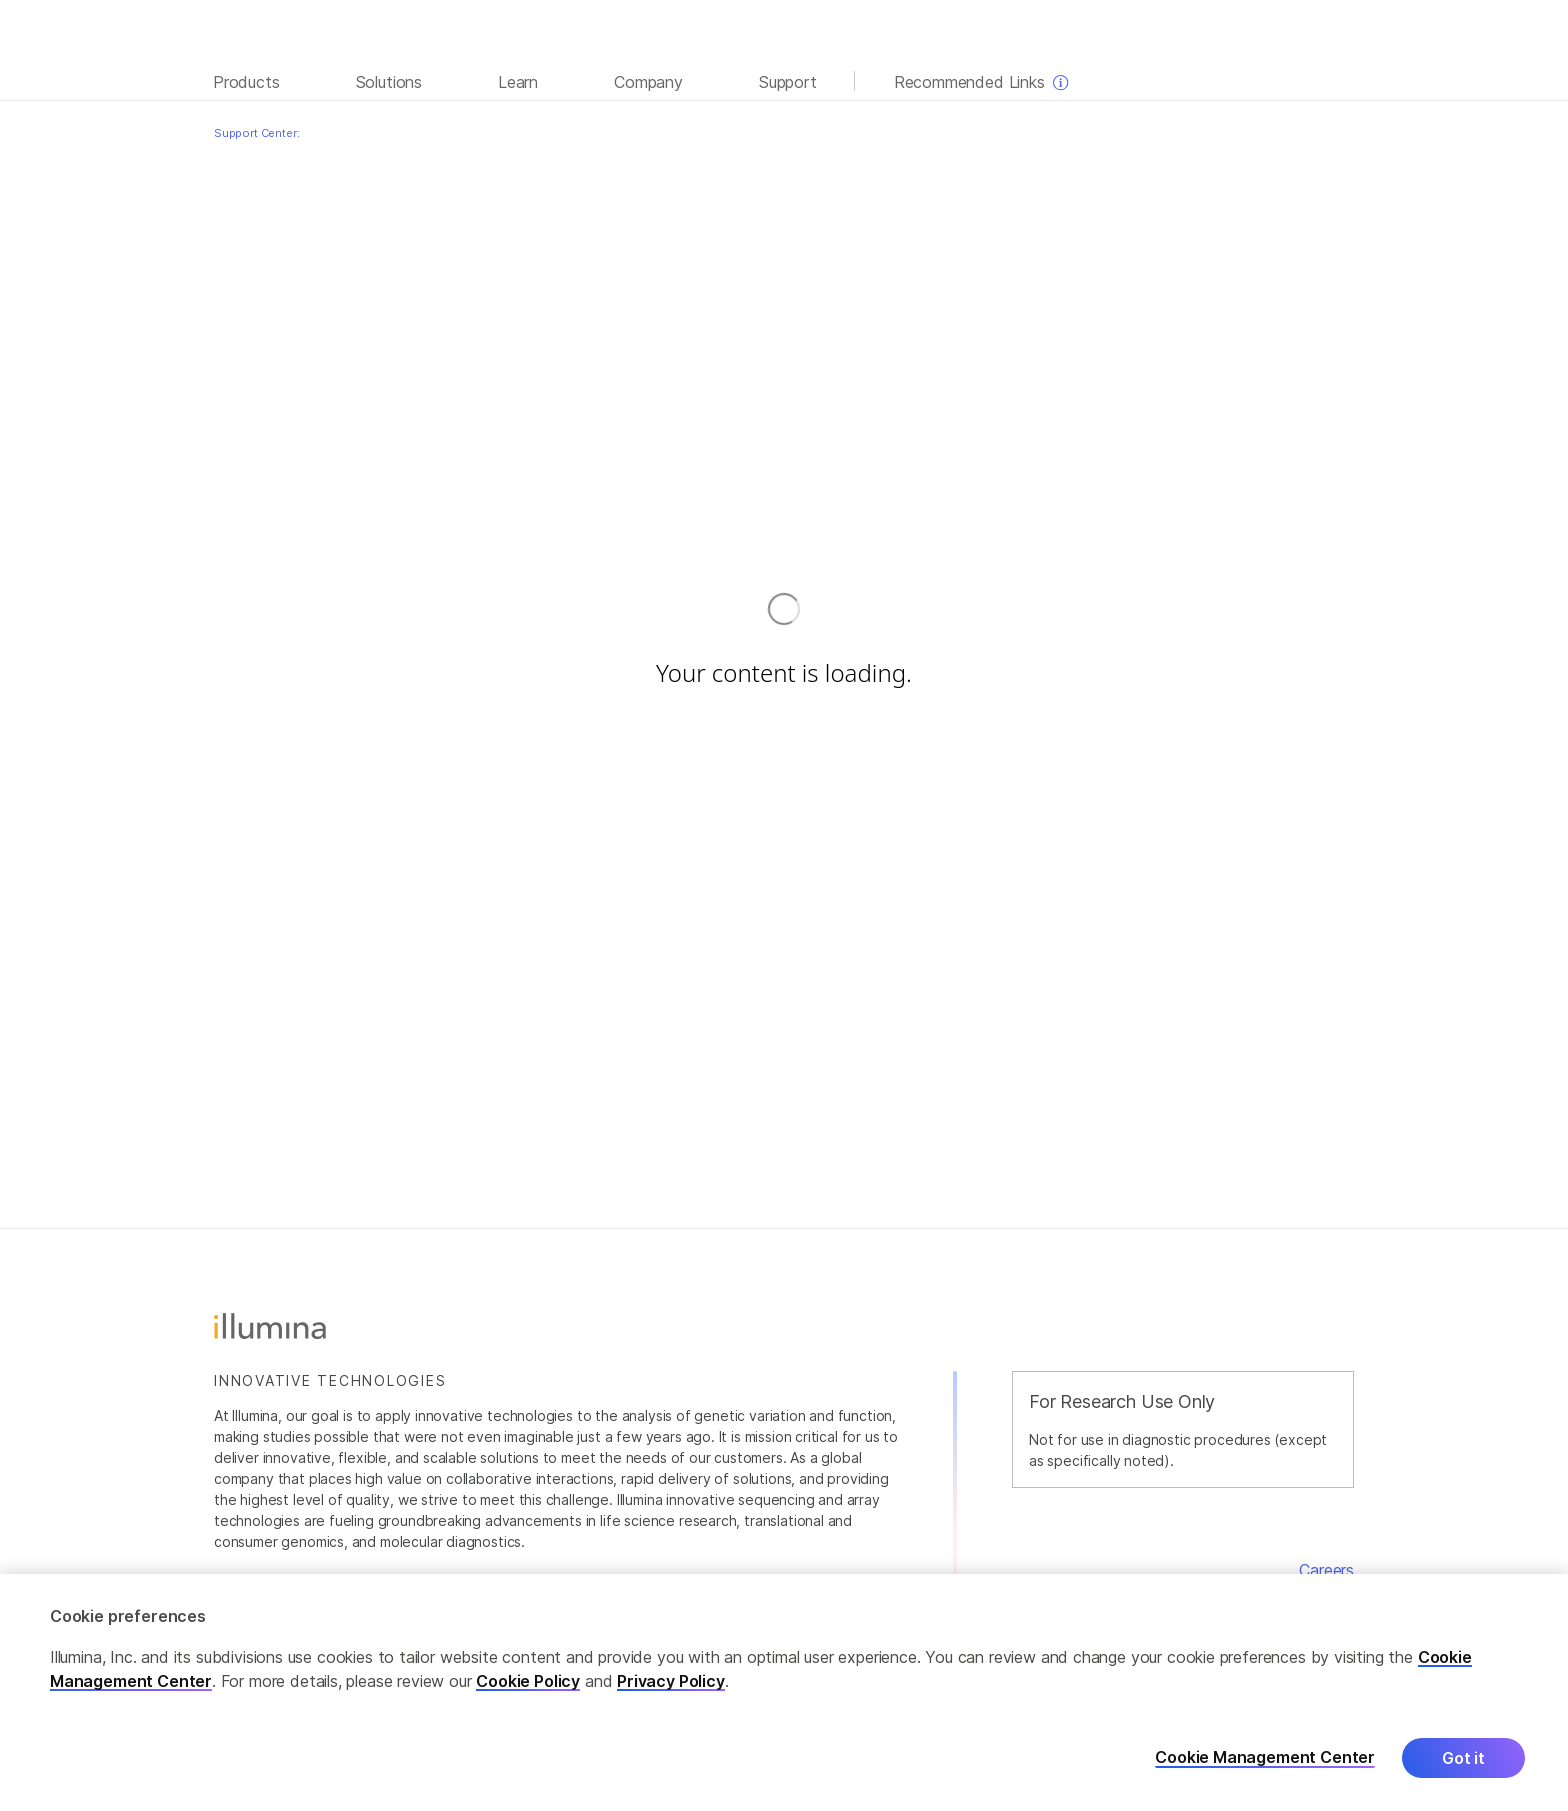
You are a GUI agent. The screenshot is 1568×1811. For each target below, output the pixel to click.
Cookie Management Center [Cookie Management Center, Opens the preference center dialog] (1265, 1757)
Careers (1326, 1570)
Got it (1463, 1758)
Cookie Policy (528, 1681)
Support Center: (256, 133)
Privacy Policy (671, 1681)
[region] (784, 1692)
